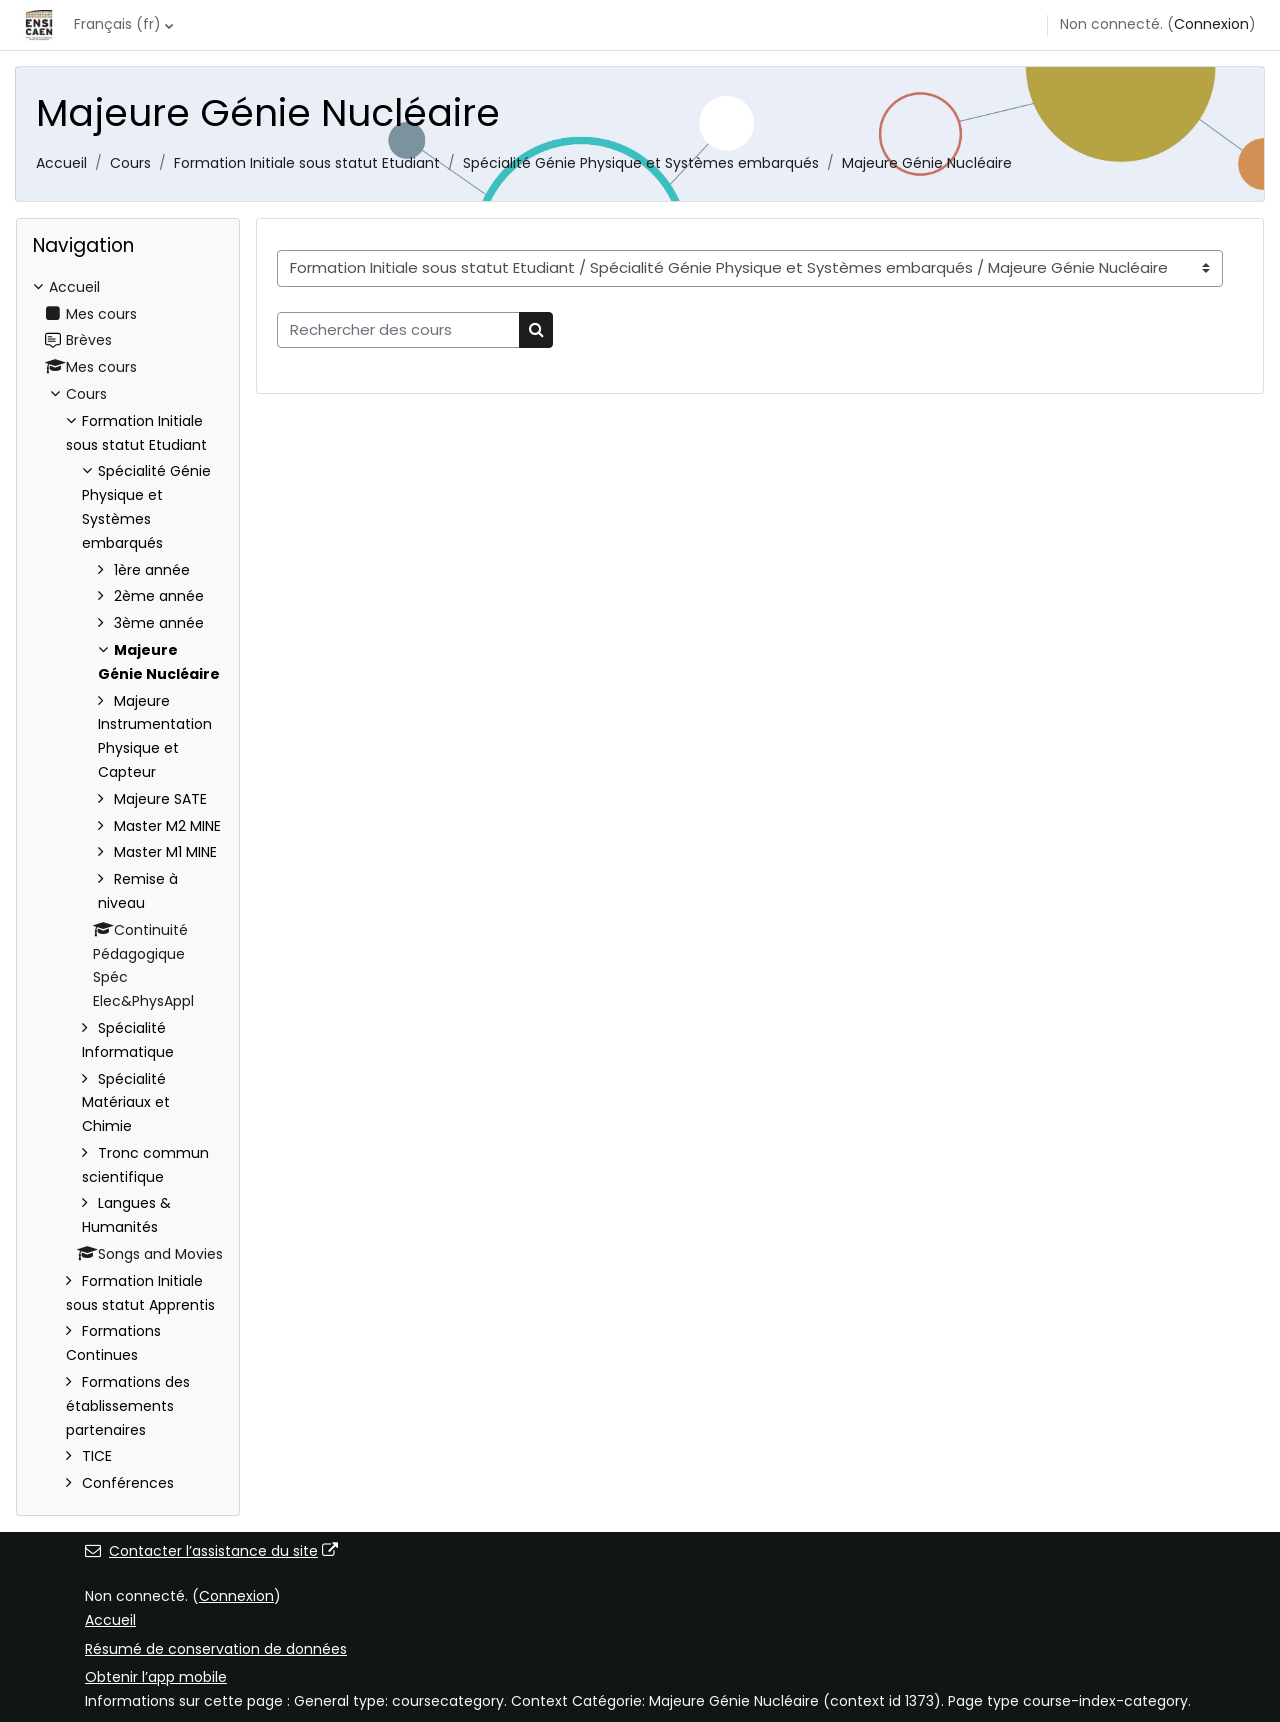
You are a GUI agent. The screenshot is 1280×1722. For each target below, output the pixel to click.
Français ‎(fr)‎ (117, 24)
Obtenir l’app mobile (156, 1677)
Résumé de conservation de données (216, 1649)
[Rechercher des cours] (398, 330)
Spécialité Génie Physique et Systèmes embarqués (641, 163)
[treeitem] (128, 886)
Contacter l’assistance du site (211, 1551)
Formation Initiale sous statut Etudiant (307, 163)
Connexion (1211, 24)
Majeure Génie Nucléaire (927, 163)
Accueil (61, 163)
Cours (130, 163)
